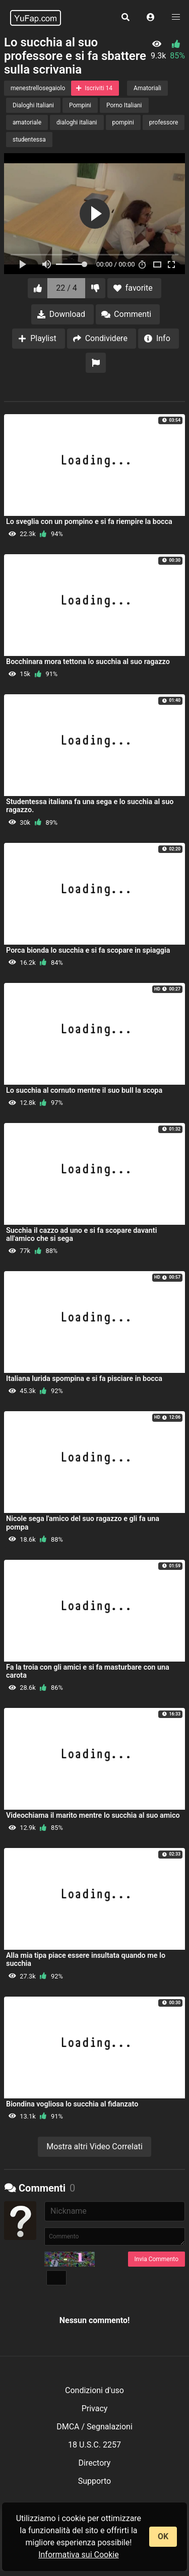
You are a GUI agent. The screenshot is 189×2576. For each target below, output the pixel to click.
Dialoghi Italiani (33, 105)
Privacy (95, 2408)
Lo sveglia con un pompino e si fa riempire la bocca (89, 521)
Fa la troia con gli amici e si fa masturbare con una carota (87, 1671)
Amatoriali (147, 88)
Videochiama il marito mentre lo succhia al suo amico (93, 1815)
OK (163, 2536)
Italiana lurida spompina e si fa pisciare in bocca (84, 1378)
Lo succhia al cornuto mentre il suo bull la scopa (84, 1090)
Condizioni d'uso (94, 2390)
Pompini (80, 105)
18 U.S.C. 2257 (94, 2445)
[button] (151, 17)
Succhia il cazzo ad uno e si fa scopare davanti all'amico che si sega (81, 1234)
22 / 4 (66, 288)
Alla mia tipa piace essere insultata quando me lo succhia (85, 1959)
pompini (123, 122)
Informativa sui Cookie (78, 2554)
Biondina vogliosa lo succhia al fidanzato (72, 2104)
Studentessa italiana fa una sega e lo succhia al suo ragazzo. (89, 806)
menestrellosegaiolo (38, 88)
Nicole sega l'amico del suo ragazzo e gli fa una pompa (82, 1522)
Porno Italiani (124, 105)
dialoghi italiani (76, 122)
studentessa (29, 139)
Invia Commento (156, 2259)
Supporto (94, 2481)
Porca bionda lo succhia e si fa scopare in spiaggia (88, 950)
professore (163, 122)
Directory (95, 2463)
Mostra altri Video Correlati (94, 2146)
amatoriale (27, 122)
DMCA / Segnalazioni (94, 2426)
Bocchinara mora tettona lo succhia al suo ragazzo (88, 661)
